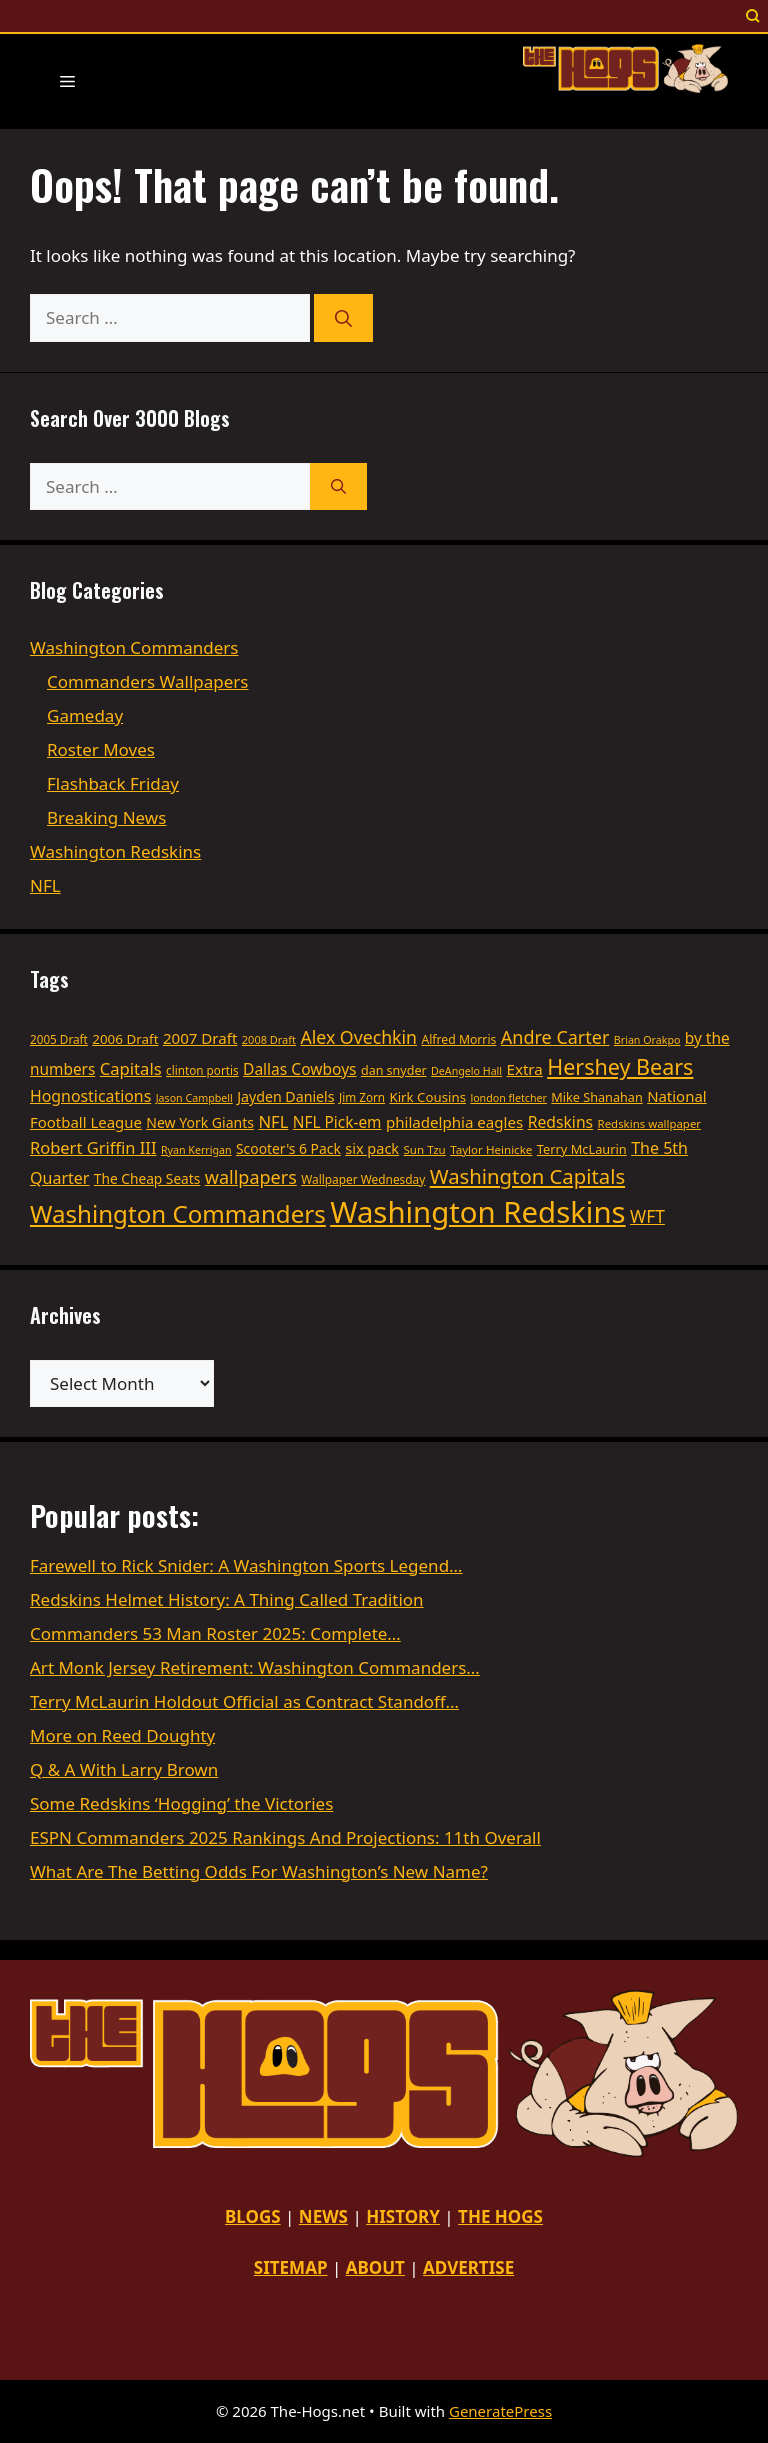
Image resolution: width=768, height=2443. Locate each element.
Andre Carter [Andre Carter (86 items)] (555, 1037)
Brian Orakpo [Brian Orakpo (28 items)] (647, 1040)
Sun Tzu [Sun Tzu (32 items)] (425, 1149)
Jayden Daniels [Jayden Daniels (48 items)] (285, 1096)
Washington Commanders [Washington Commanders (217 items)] (178, 1213)
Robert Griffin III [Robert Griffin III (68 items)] (93, 1147)
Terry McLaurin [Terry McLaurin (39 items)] (582, 1149)
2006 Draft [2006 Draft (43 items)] (125, 1039)
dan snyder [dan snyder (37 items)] (394, 1070)
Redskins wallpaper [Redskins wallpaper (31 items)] (649, 1123)
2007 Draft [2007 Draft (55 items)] (200, 1038)
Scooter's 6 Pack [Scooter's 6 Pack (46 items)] (288, 1148)
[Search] (343, 318)
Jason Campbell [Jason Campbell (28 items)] (194, 1098)
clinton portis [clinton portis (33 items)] (202, 1070)
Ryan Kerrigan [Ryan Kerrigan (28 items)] (196, 1150)
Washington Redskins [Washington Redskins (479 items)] (477, 1212)
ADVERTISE (468, 2267)
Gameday (85, 715)
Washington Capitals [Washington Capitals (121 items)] (527, 1176)
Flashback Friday (113, 783)
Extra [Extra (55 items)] (525, 1069)
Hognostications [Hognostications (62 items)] (90, 1096)
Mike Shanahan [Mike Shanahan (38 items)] (596, 1097)
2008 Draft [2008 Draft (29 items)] (269, 1039)
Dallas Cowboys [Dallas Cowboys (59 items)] (299, 1069)
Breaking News (106, 817)
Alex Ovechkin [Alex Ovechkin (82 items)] (358, 1037)
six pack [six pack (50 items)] (372, 1148)
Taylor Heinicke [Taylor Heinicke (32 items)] (491, 1149)
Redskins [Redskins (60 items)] (560, 1122)
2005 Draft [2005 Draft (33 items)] (59, 1039)
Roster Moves (101, 749)
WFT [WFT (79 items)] (647, 1216)
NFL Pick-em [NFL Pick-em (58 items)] (337, 1122)
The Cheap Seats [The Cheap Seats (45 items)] (147, 1178)
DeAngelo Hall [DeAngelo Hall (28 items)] (466, 1071)
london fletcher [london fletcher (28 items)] (508, 1098)
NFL (45, 885)
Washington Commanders (134, 647)
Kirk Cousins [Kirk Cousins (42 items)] (427, 1097)
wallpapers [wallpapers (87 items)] (251, 1177)
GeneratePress (500, 2411)
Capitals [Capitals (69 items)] (131, 1068)
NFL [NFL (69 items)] (273, 1121)
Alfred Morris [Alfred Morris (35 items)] (458, 1039)
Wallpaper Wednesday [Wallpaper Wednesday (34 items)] (363, 1179)
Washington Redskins (115, 851)
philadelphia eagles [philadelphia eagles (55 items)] (454, 1122)
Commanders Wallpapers (147, 681)
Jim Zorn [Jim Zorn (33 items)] (362, 1097)
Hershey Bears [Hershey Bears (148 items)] (620, 1066)
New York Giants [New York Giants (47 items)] (200, 1122)
